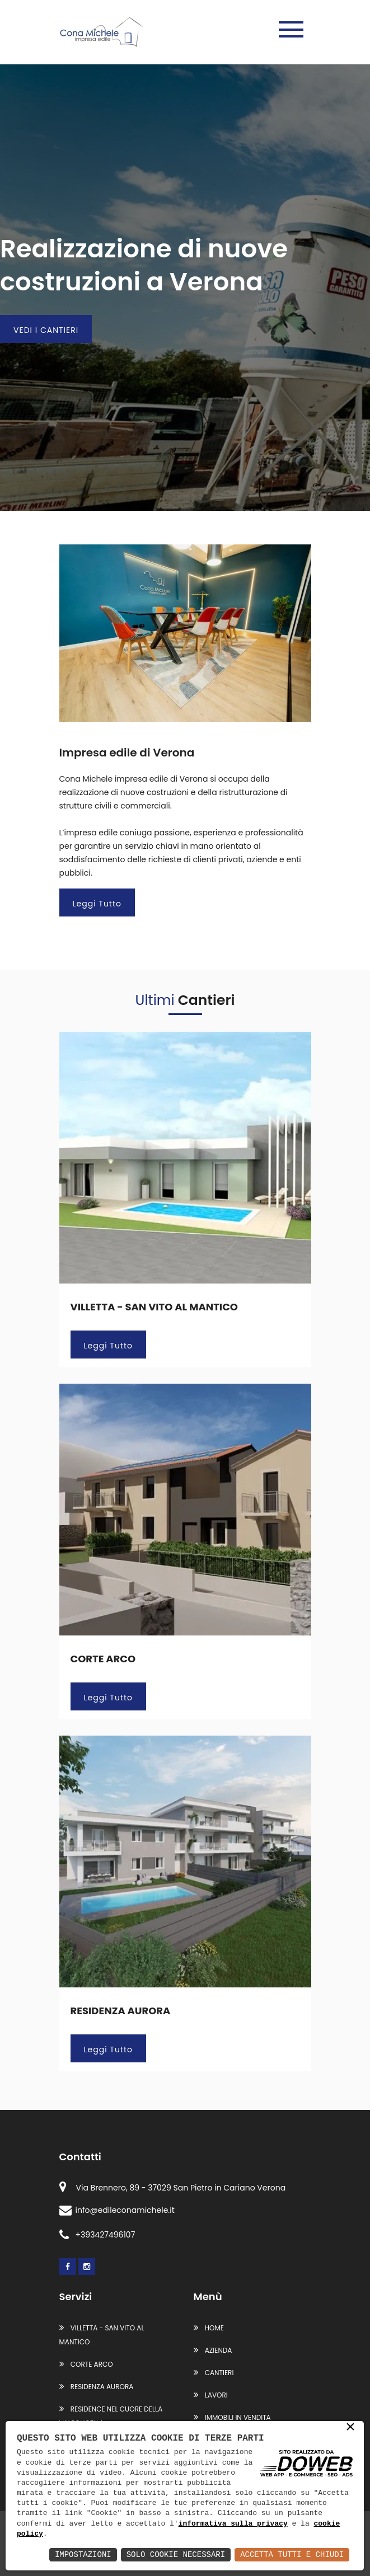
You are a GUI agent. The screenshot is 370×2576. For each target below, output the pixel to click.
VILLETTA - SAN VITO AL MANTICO (154, 1307)
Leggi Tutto (97, 903)
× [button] (350, 2427)
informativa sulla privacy (233, 2524)
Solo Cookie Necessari (176, 2554)
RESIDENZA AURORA (121, 2011)
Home (209, 2328)
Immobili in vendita (232, 2417)
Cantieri (214, 2372)
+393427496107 (97, 2234)
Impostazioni (83, 2554)
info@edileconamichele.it (117, 2210)
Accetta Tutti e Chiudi (292, 2554)
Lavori (211, 2395)
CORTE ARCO (103, 1659)
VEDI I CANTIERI (45, 330)
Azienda (213, 2350)
